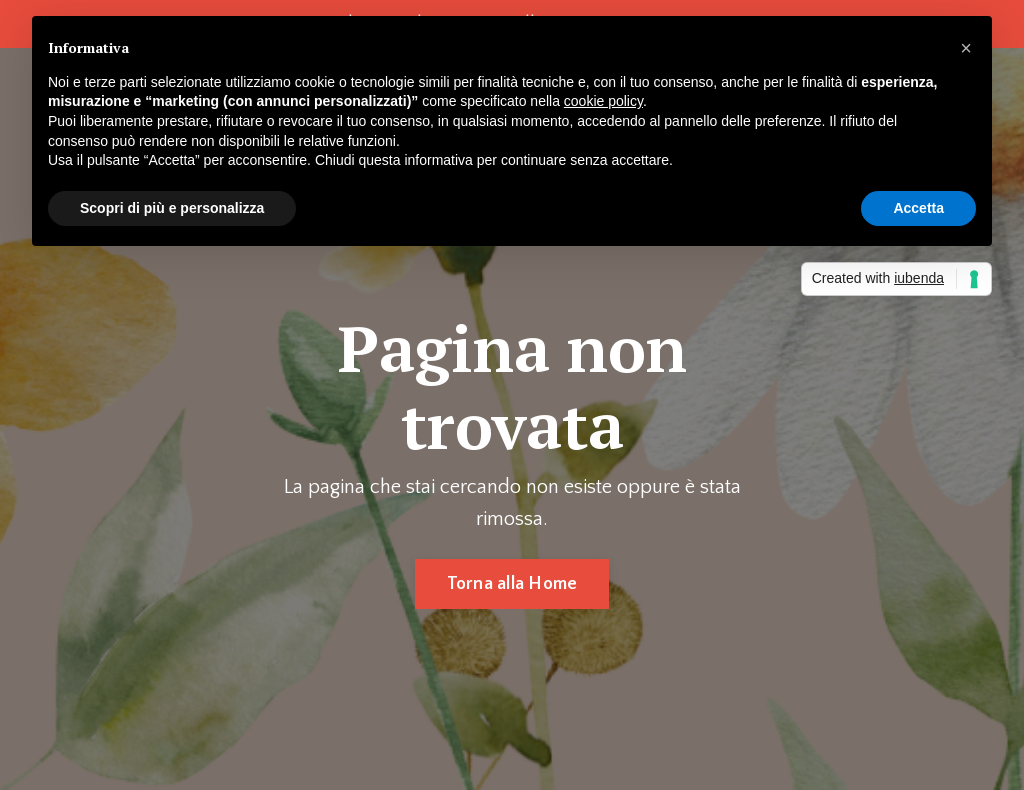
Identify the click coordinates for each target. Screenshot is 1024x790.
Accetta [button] (918, 208)
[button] (966, 48)
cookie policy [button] (603, 101)
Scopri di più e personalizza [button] (172, 208)
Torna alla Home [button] (512, 584)
